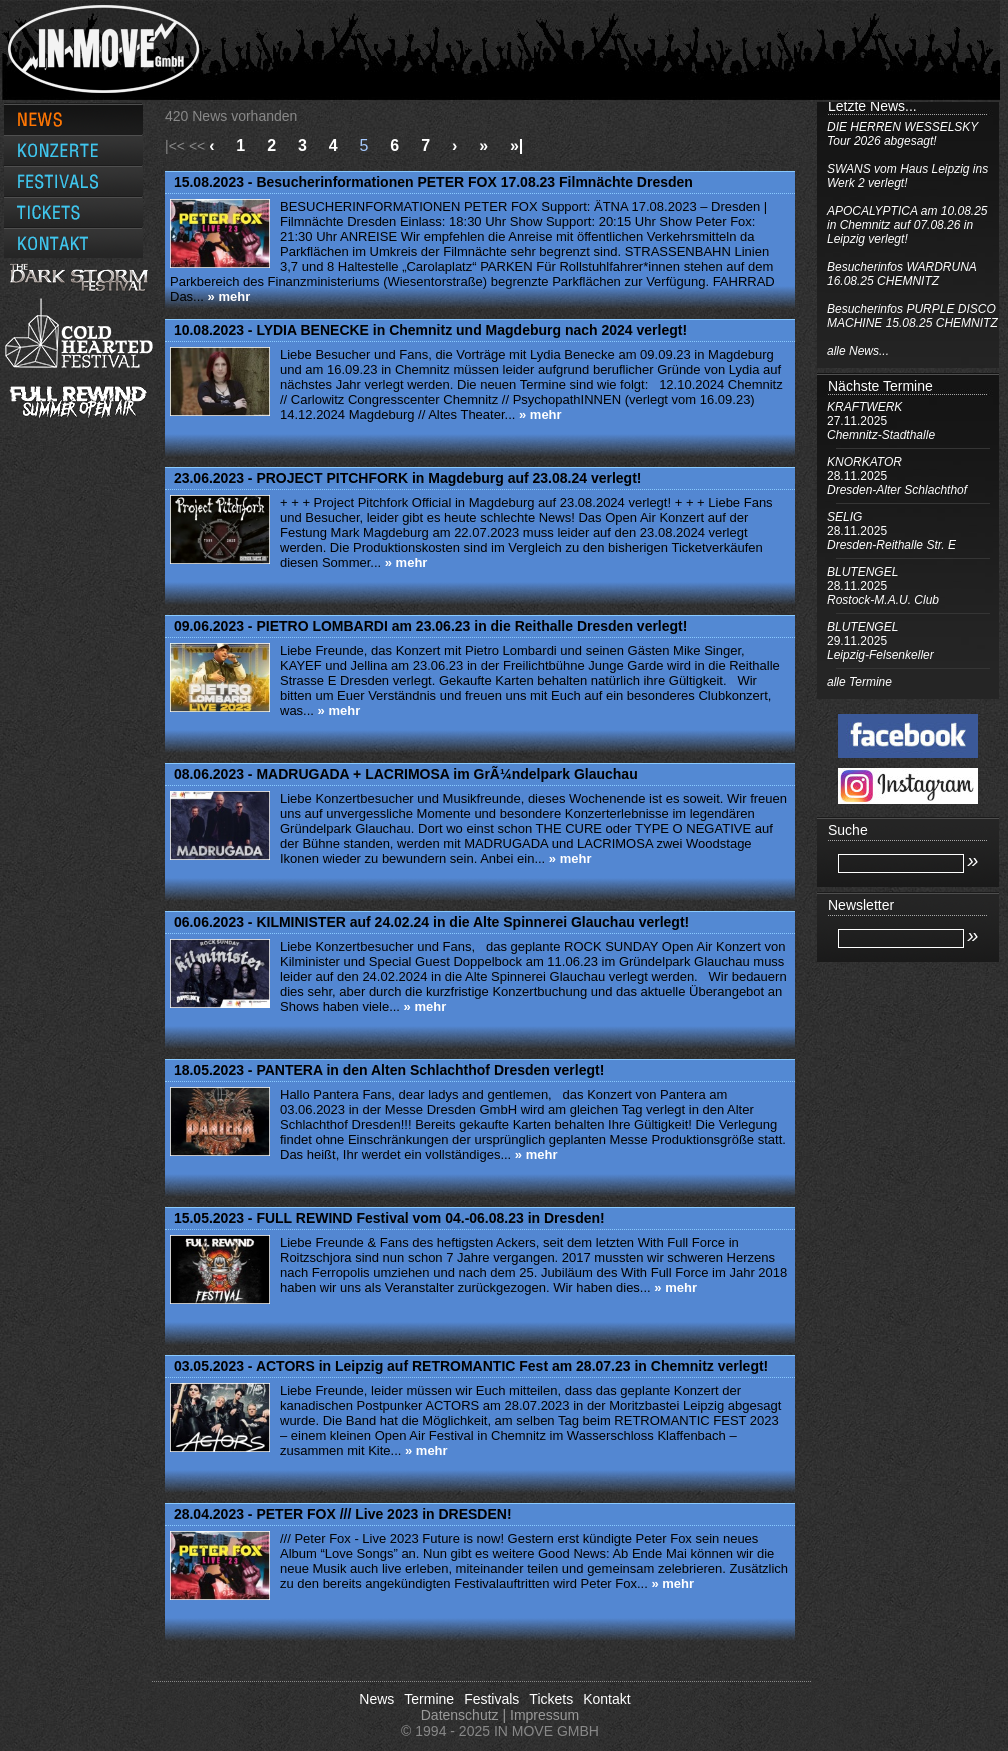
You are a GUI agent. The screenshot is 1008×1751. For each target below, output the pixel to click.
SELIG (844, 517)
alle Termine (859, 682)
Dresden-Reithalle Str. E (891, 545)
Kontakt (606, 1699)
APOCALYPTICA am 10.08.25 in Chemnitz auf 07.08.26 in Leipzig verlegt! (907, 225)
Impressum (544, 1715)
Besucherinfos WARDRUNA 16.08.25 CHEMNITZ (901, 274)
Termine (429, 1699)
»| (516, 145)
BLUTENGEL (862, 572)
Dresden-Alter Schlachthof (897, 490)
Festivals (491, 1699)
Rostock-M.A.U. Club (883, 600)
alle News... (858, 351)
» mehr (229, 296)
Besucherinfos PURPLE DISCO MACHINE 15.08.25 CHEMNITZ (912, 316)
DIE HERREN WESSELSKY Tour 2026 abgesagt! (902, 134)
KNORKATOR (864, 462)
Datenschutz (460, 1715)
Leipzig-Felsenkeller (880, 655)
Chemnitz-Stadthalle (881, 435)
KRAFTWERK (864, 407)
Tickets (551, 1699)
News (376, 1699)
